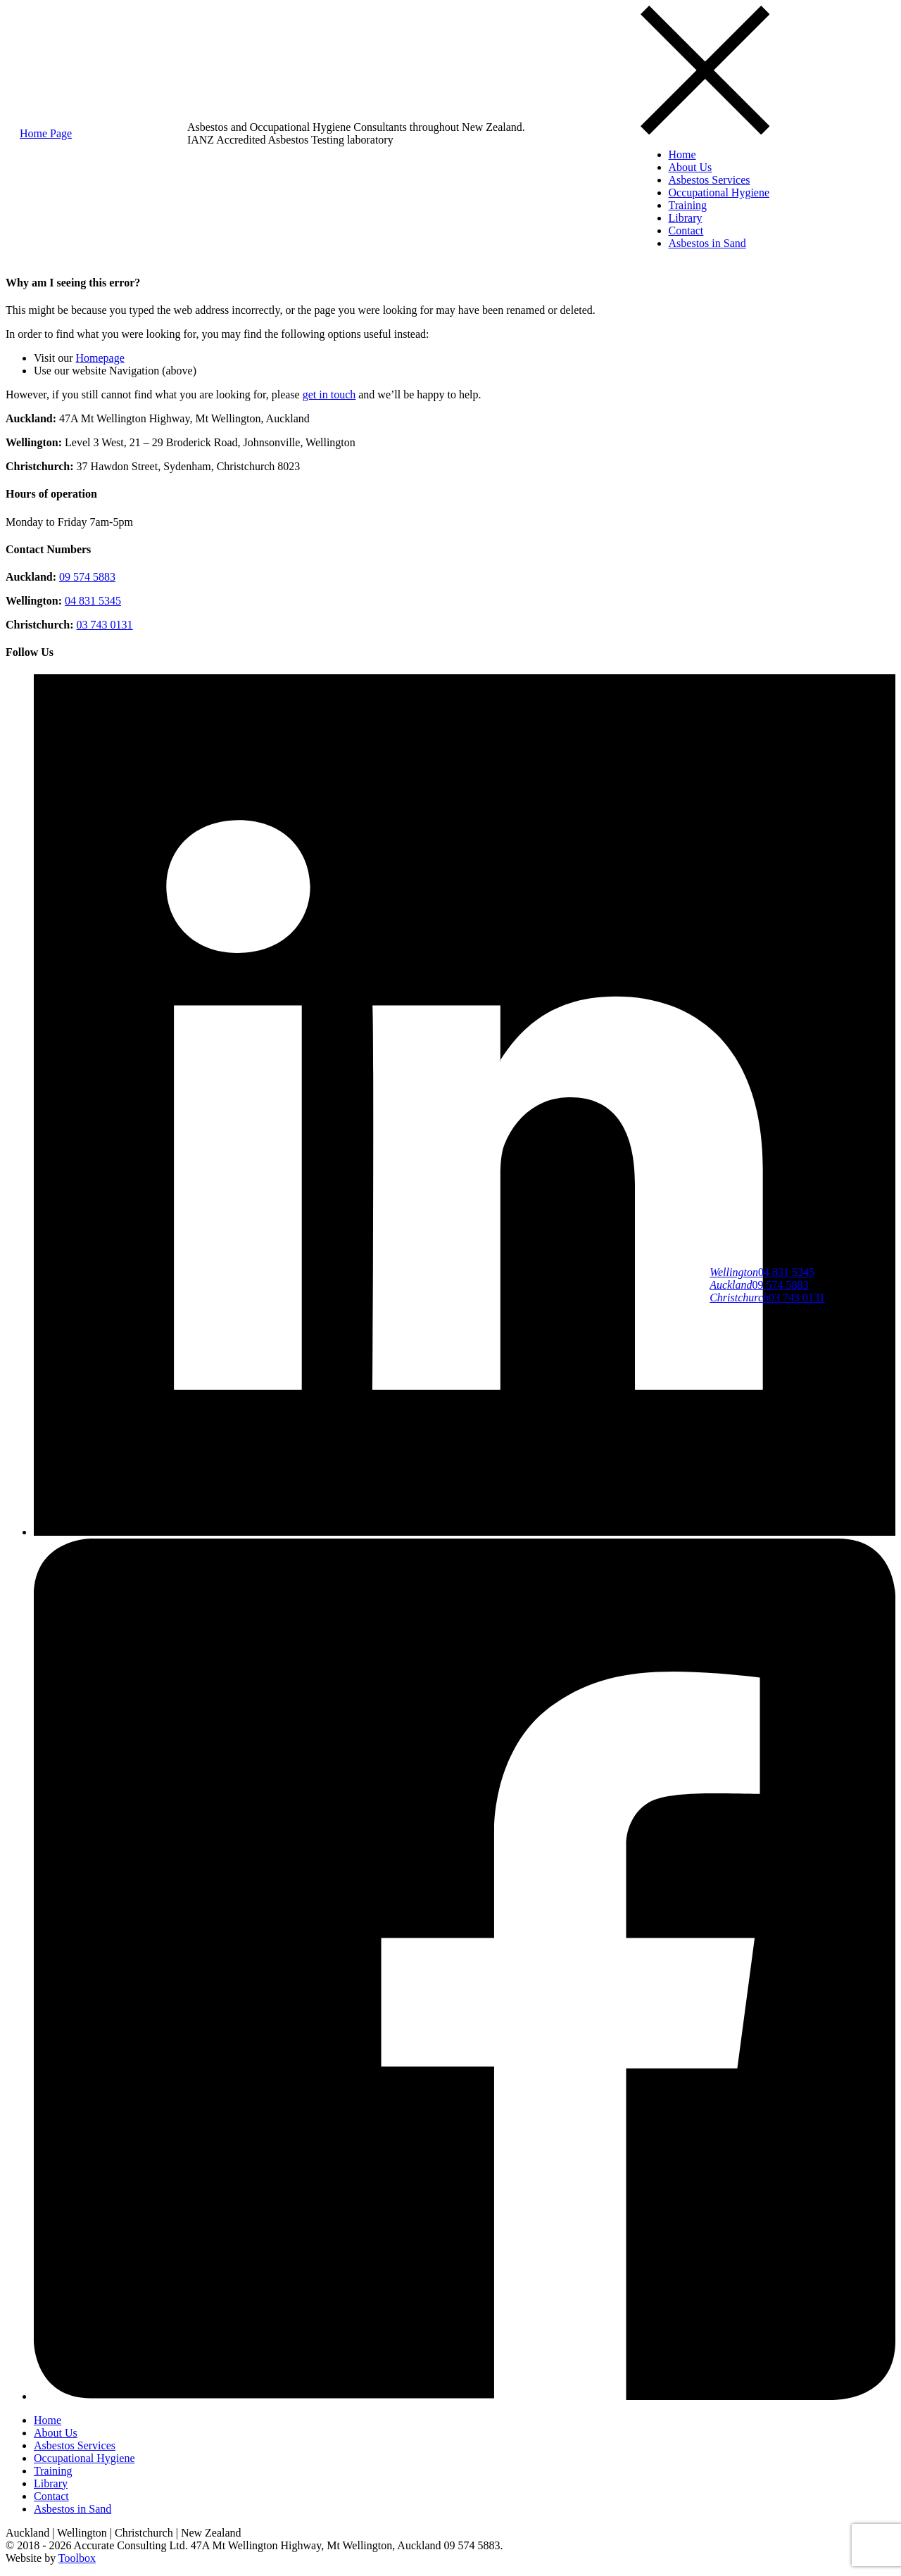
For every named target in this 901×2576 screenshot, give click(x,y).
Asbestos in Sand (707, 243)
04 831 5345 (762, 1272)
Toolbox (77, 2558)
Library (685, 218)
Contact (686, 230)
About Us (690, 167)
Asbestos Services (709, 180)
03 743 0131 (767, 1297)
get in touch (329, 394)
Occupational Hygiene (719, 192)
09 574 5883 (759, 1285)
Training (688, 205)
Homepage (99, 358)
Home (682, 154)
